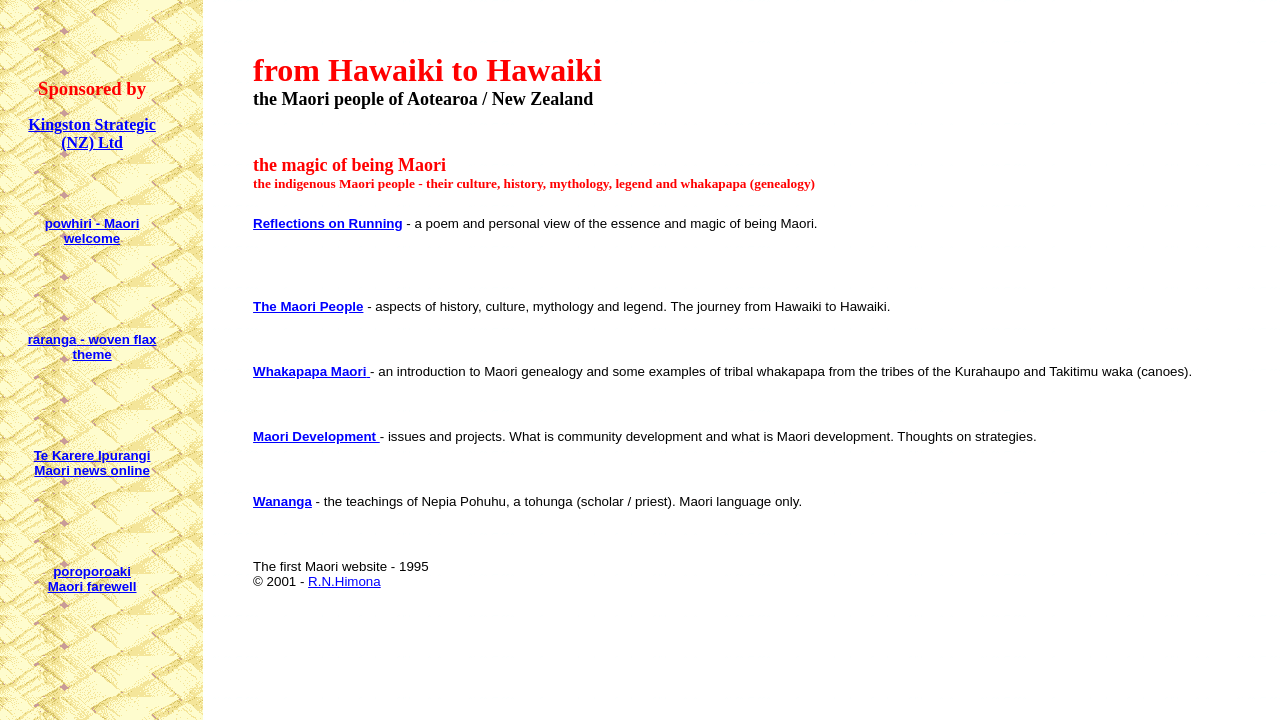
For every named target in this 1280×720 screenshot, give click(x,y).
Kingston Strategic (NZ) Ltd (92, 133)
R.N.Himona (344, 581)
